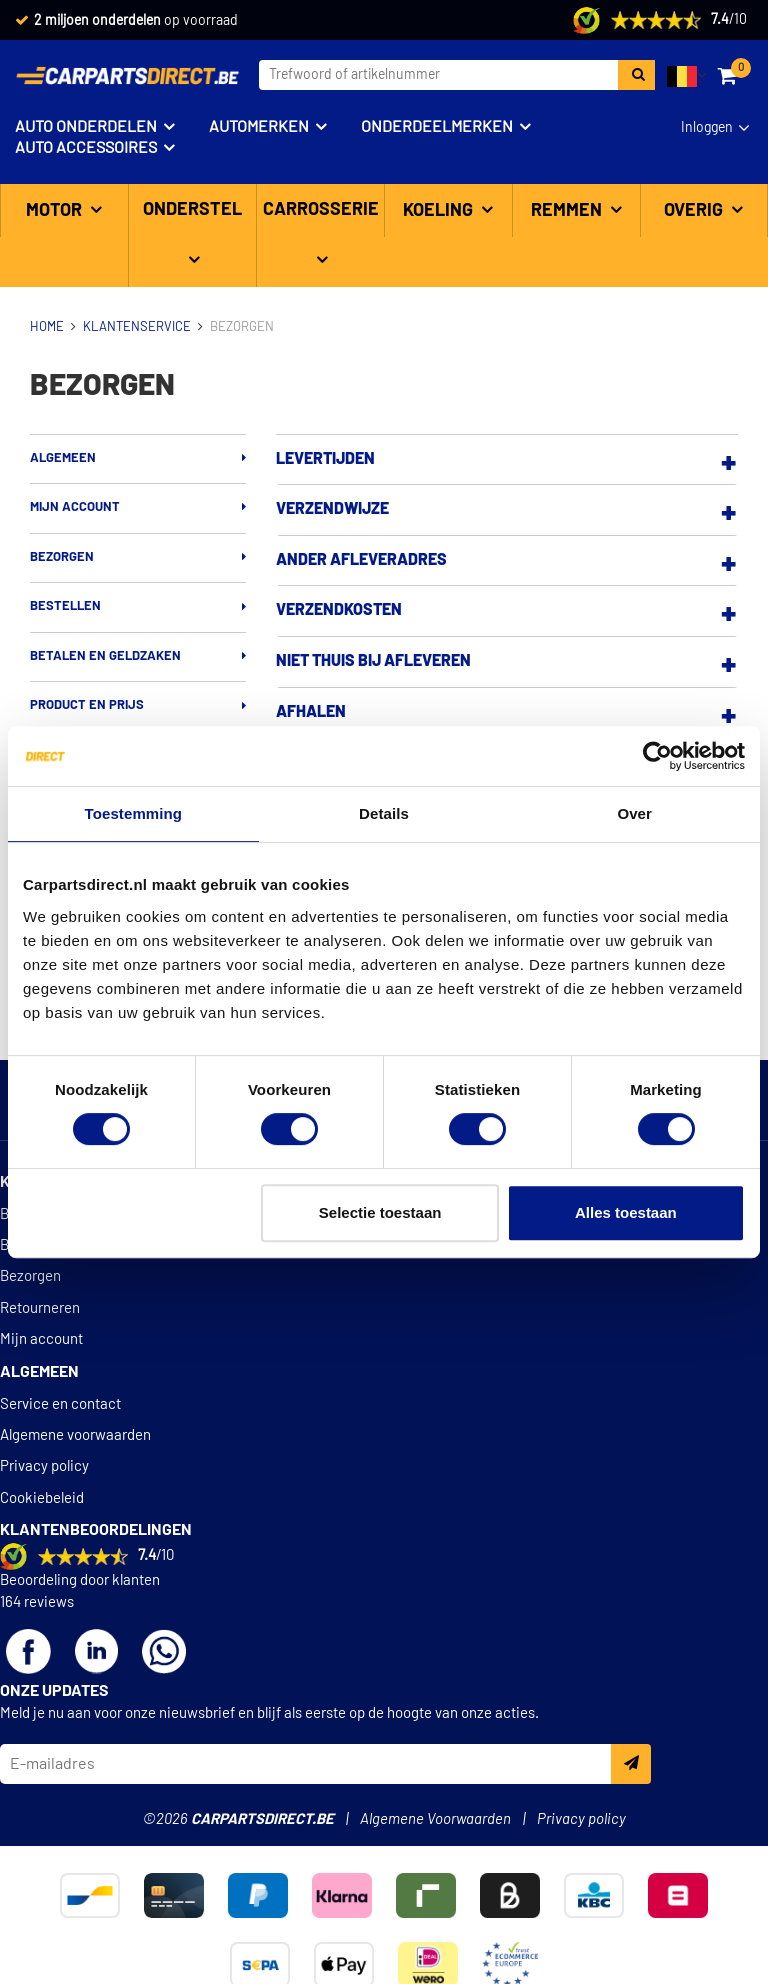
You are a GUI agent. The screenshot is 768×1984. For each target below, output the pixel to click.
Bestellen (65, 606)
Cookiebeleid (42, 1498)
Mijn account (75, 507)
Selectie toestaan (380, 1212)
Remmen (568, 211)
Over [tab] (634, 813)
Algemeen (63, 458)
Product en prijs (87, 705)
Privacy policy (44, 1466)
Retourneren (40, 1308)
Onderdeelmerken (437, 127)
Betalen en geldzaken (105, 656)
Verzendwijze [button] (332, 509)
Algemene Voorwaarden (435, 1819)
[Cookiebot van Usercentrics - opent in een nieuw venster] (657, 756)
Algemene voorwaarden (75, 1435)
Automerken (259, 127)
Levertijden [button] (325, 459)
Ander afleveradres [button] (361, 560)
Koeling (440, 211)
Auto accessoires (86, 148)
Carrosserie (321, 210)
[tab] (507, 460)
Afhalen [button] (311, 712)
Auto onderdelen (86, 127)
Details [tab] (384, 813)
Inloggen (707, 128)
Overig (695, 211)
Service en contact (60, 1404)
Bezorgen (62, 557)
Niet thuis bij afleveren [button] (373, 661)
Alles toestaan (626, 1212)
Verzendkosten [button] (339, 610)
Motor (56, 211)
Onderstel (192, 210)
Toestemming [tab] (134, 813)
